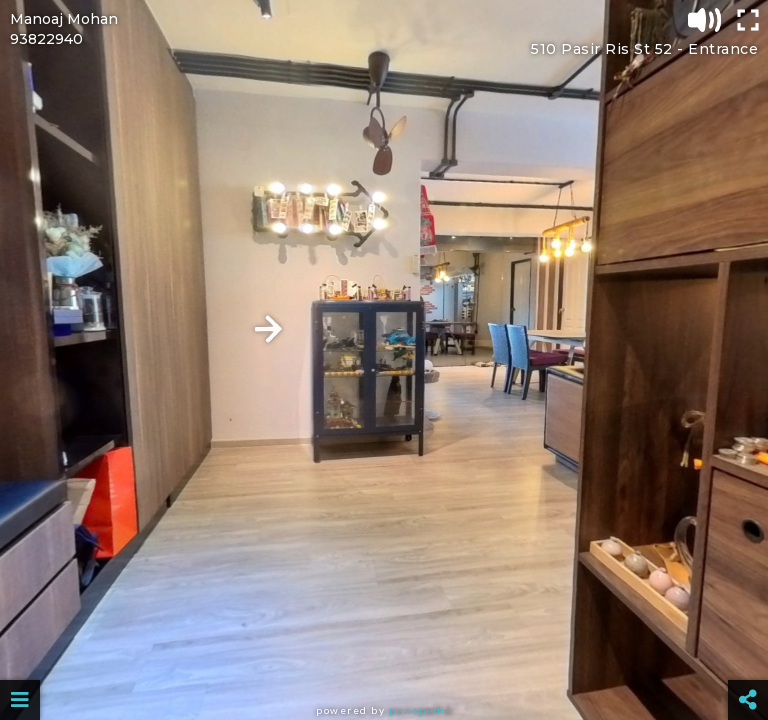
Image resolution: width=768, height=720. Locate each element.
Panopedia (420, 710)
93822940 (46, 39)
